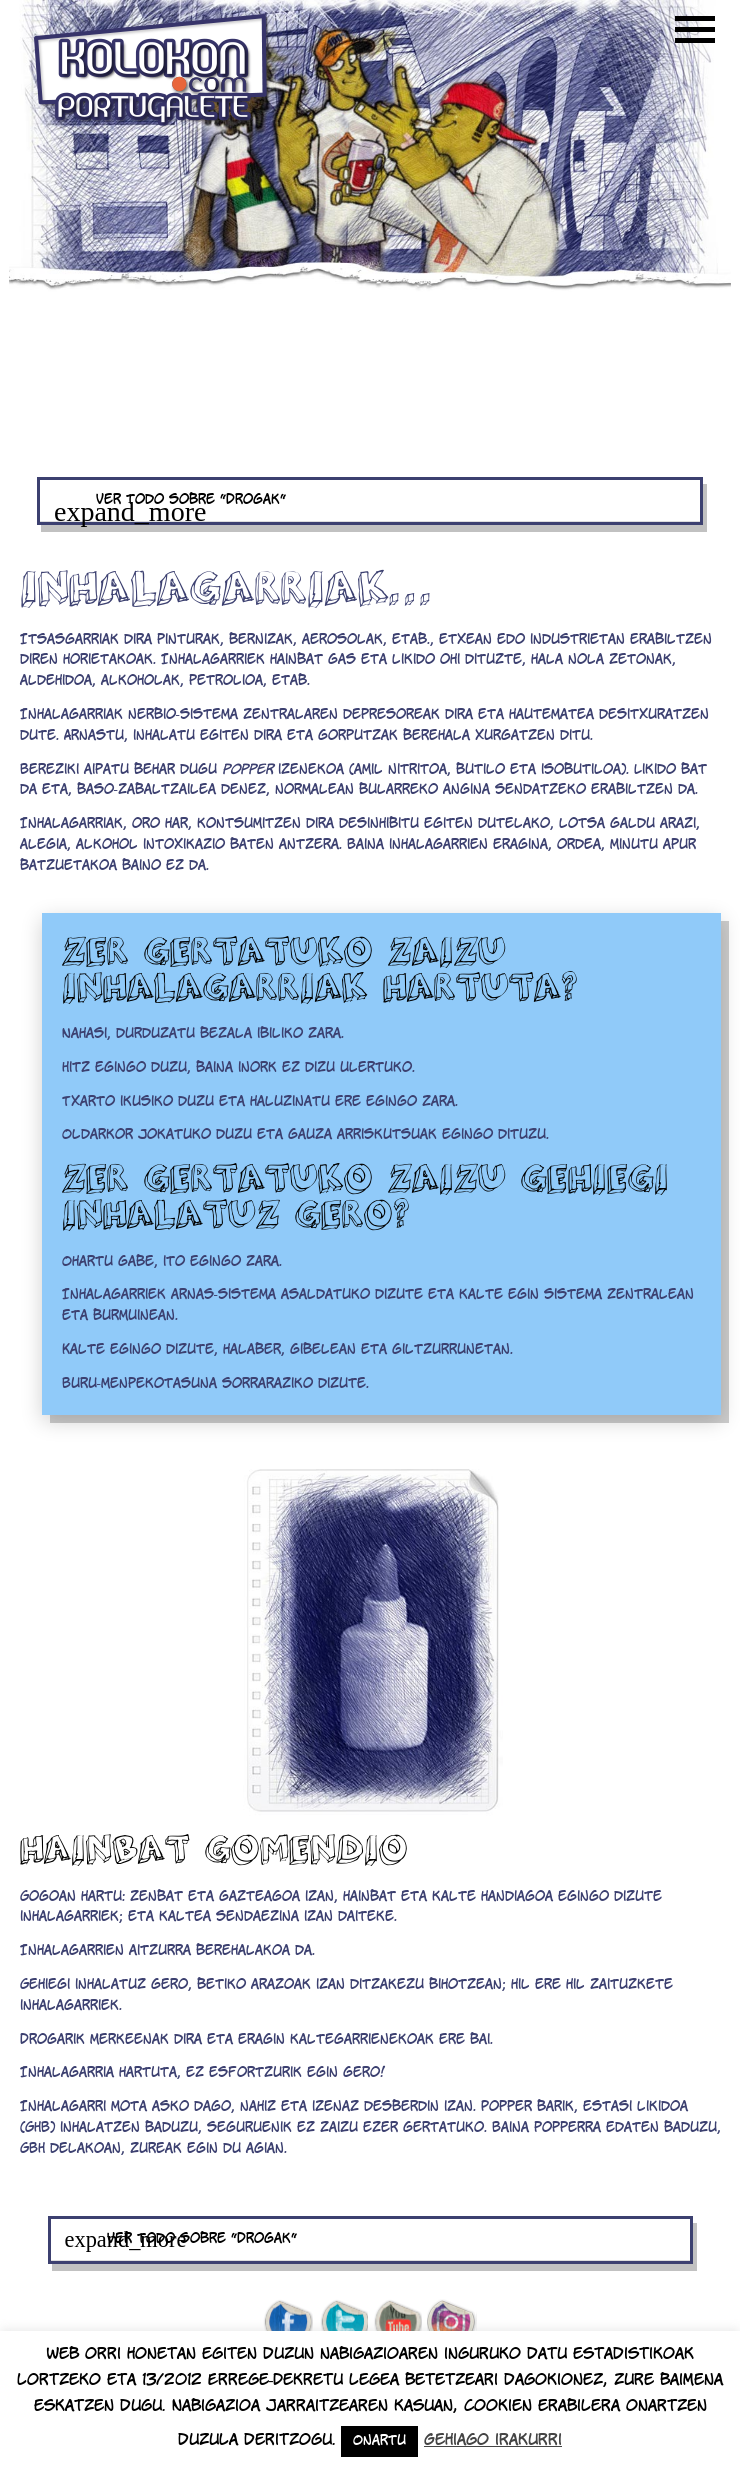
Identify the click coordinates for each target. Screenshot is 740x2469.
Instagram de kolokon (452, 2324)
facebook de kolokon (288, 2324)
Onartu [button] (379, 2441)
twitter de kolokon (343, 2324)
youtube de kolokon (398, 2324)
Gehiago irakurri (493, 2440)
